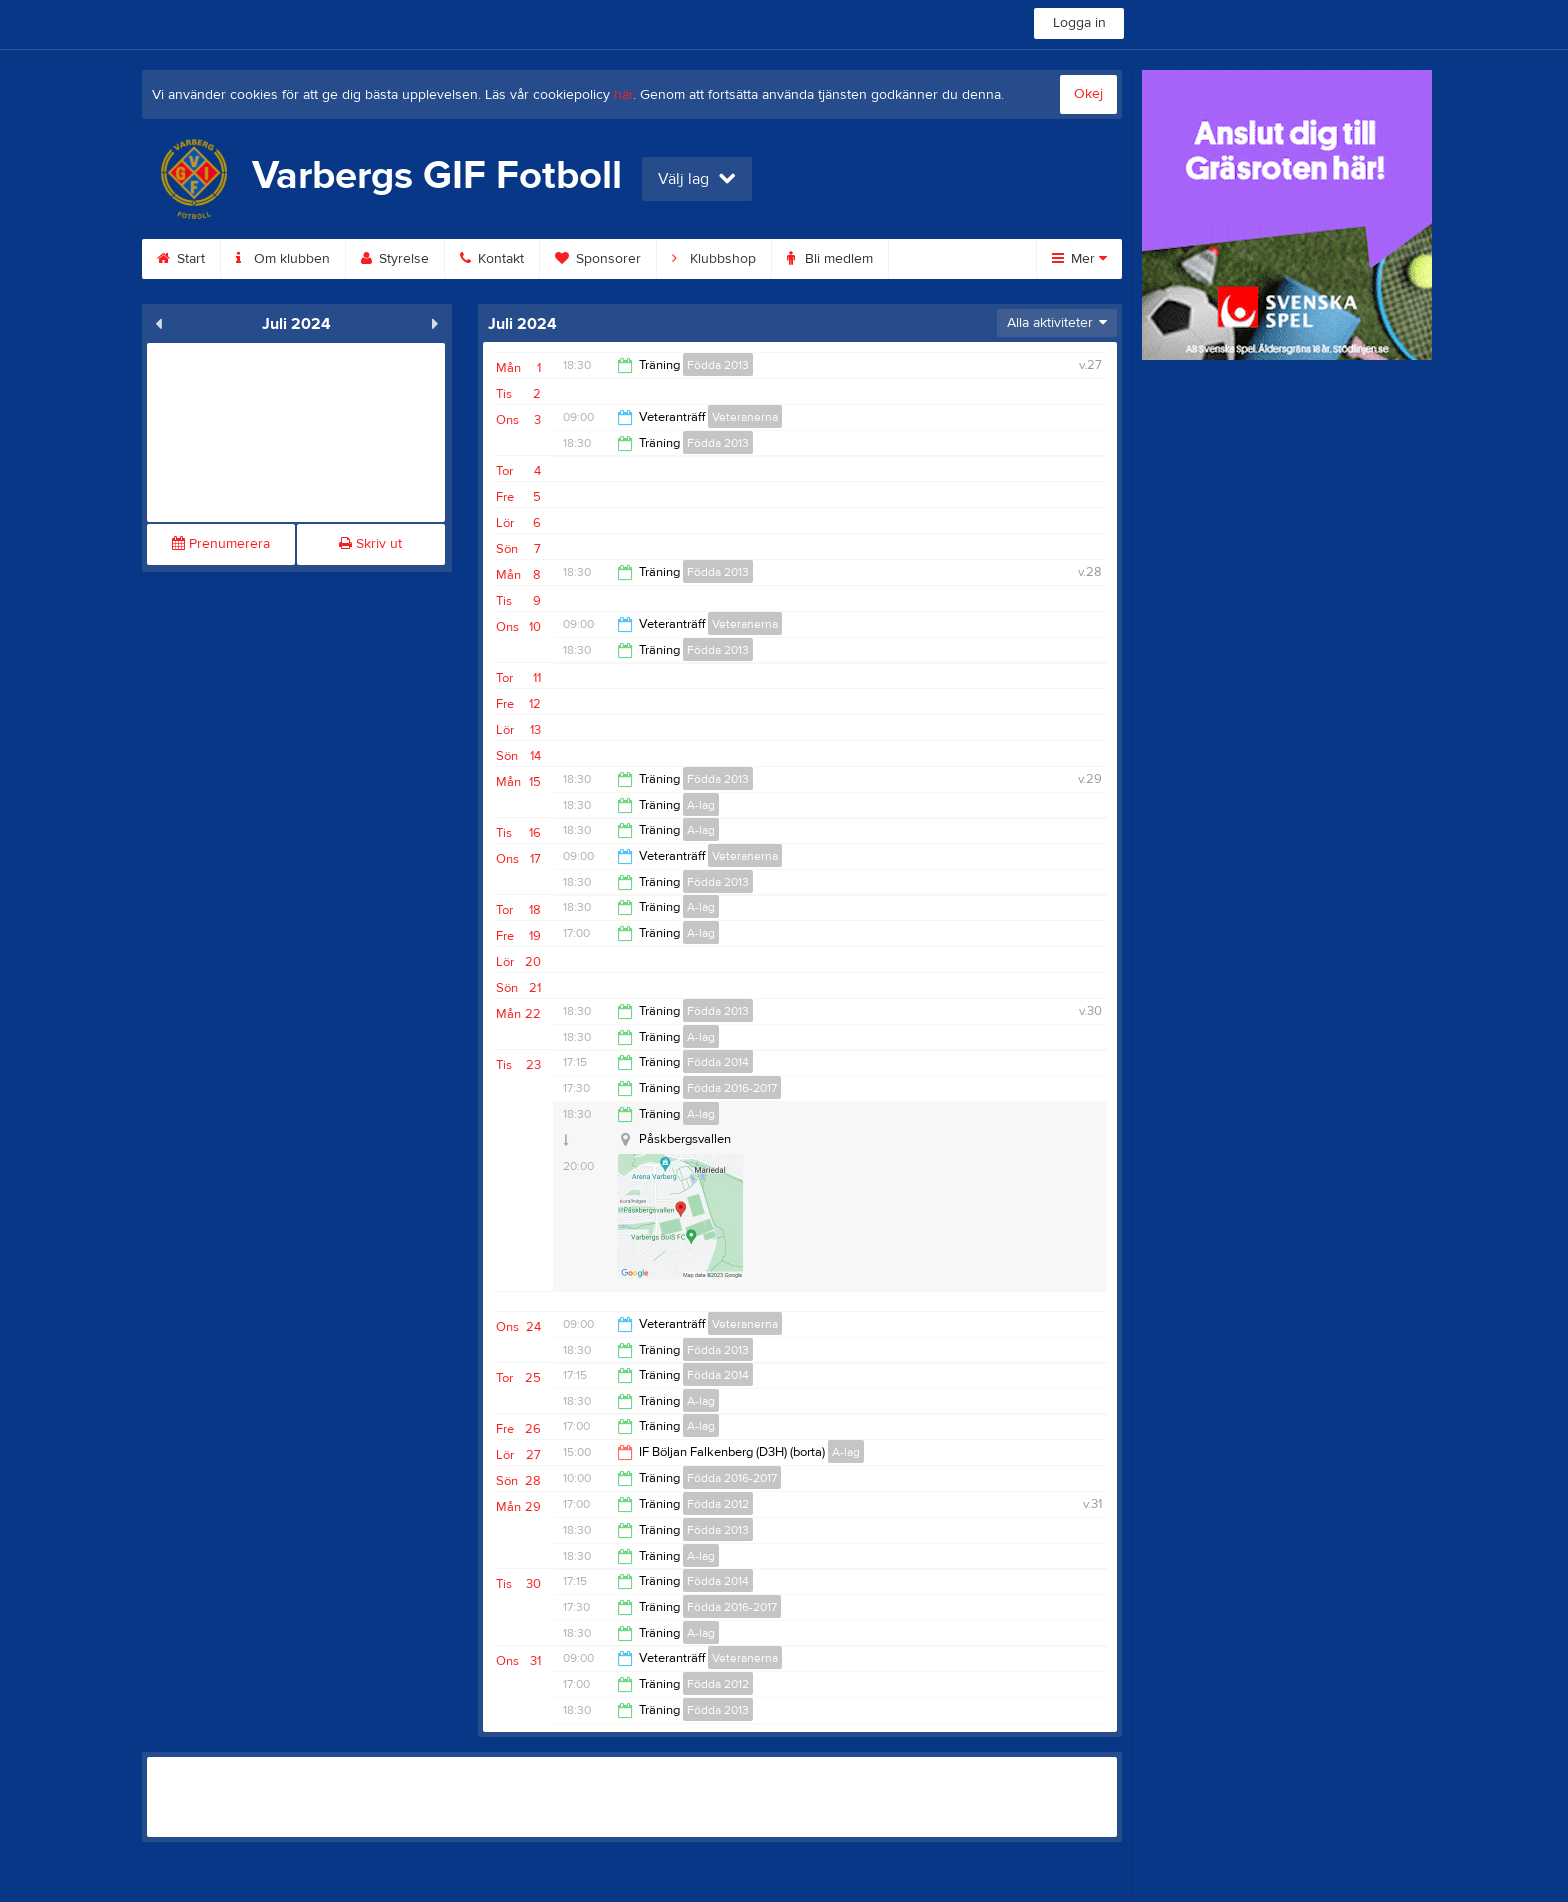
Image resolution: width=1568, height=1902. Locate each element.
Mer (1079, 259)
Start (181, 259)
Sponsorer (598, 259)
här (623, 95)
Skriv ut (370, 544)
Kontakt (492, 259)
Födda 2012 (718, 1504)
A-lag (701, 805)
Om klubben (283, 259)
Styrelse (395, 259)
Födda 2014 (718, 1062)
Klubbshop (714, 259)
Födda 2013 (718, 365)
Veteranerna (745, 417)
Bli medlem (830, 259)
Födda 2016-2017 (732, 1088)
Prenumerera (221, 544)
